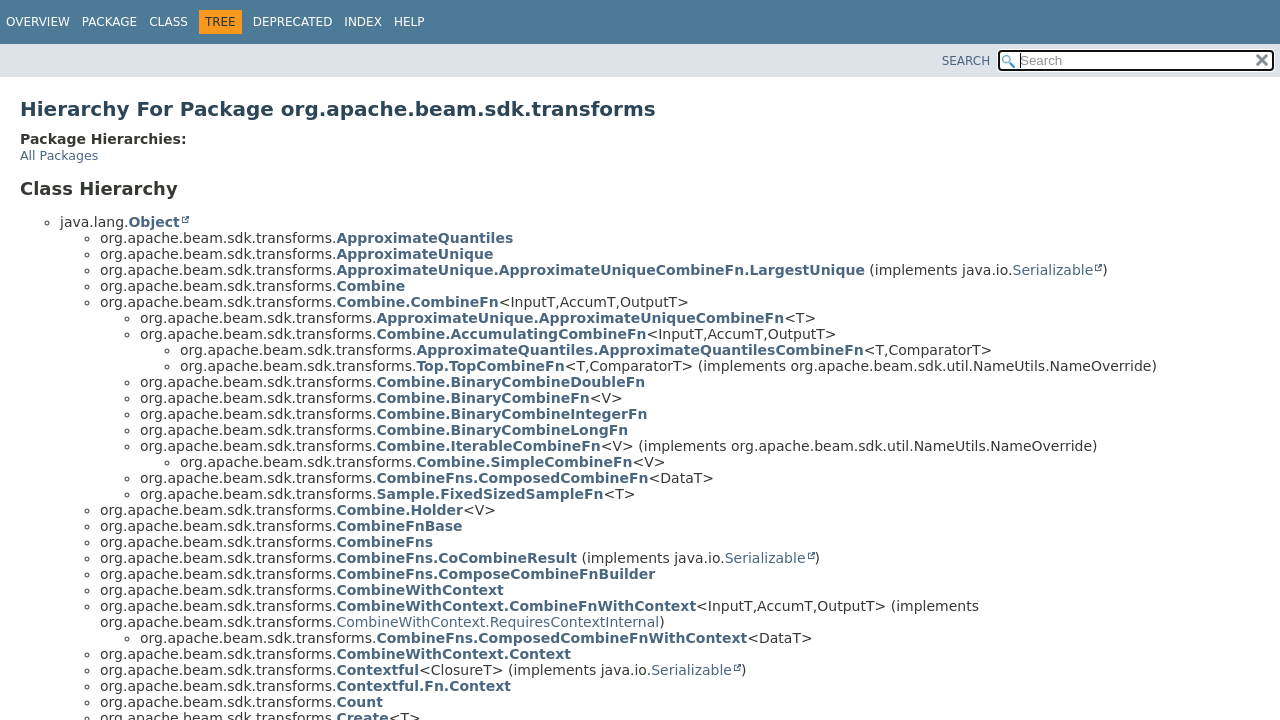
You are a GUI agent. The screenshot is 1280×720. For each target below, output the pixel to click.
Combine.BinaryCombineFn (482, 398)
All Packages (59, 155)
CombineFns (384, 542)
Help (409, 22)
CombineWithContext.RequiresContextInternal (497, 622)
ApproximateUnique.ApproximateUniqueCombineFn (580, 318)
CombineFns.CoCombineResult (456, 558)
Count (359, 702)
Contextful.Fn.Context (423, 686)
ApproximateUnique (414, 254)
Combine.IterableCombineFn (488, 446)
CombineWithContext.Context (453, 654)
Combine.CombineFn (417, 302)
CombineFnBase (399, 526)
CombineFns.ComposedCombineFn (512, 478)
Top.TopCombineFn (490, 366)
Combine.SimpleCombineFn (524, 462)
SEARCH (966, 61)
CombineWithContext (419, 590)
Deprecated (293, 22)
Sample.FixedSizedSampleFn (489, 494)
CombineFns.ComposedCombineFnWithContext (561, 638)
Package (109, 22)
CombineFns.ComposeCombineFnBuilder (495, 574)
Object (153, 222)
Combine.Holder (399, 510)
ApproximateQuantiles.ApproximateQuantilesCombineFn (639, 350)
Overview (38, 22)
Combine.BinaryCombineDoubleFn (510, 382)
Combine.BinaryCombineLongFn (502, 430)
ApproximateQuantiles (424, 238)
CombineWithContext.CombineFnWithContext (516, 606)
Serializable (1053, 270)
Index (363, 22)
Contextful (377, 670)
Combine (370, 286)
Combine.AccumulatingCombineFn (511, 334)
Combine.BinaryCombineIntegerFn (511, 414)
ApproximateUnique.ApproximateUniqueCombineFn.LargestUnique (600, 270)
